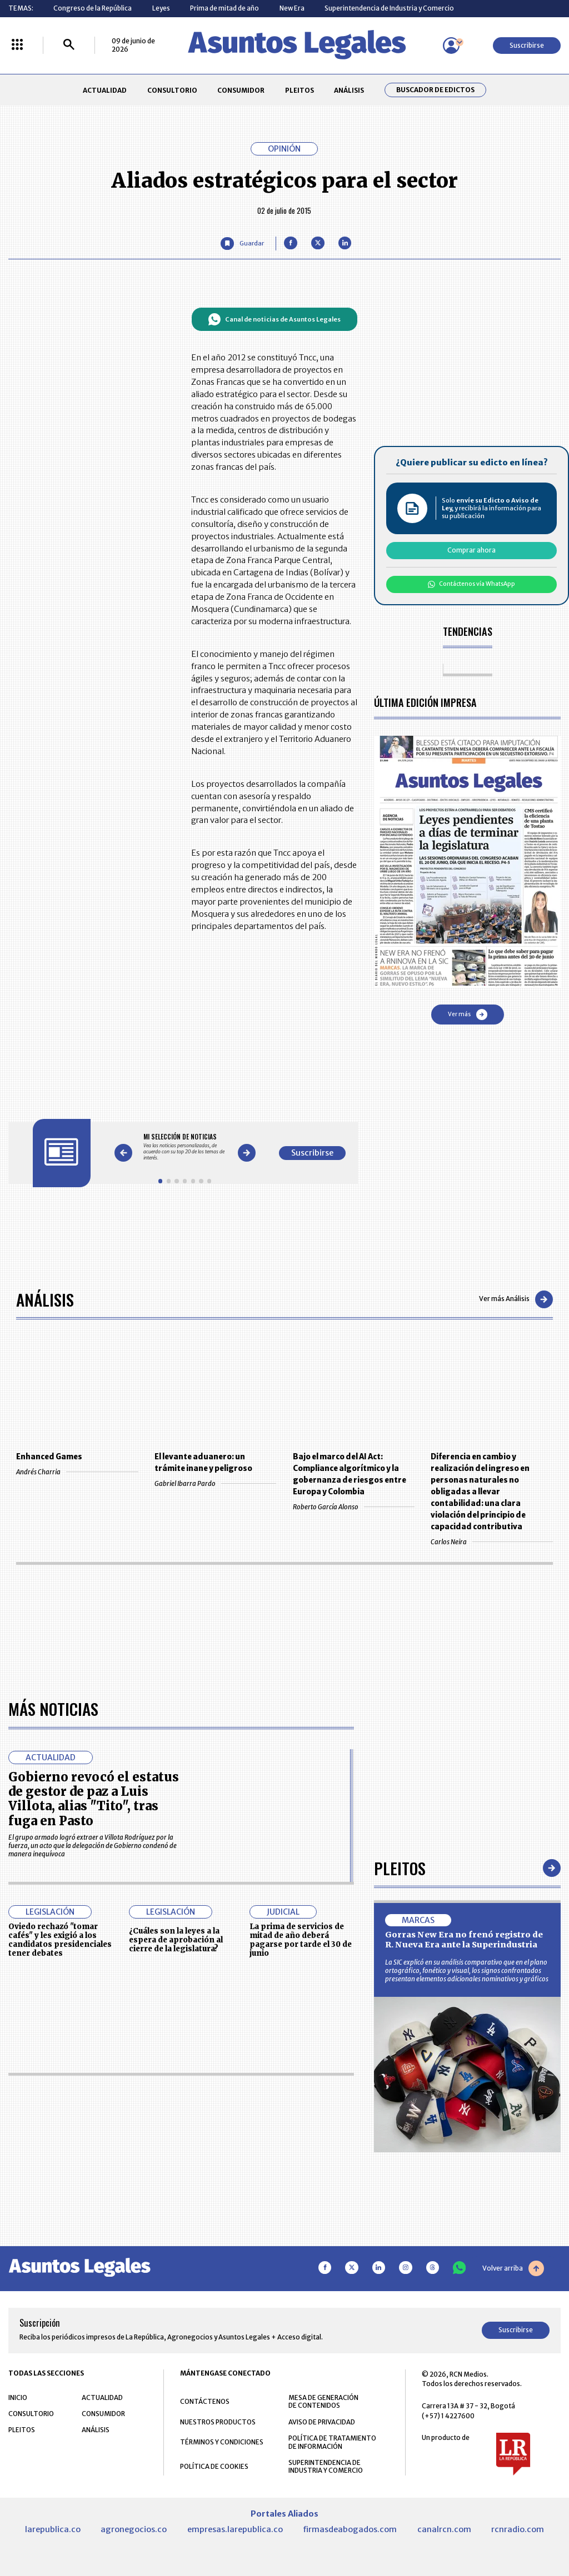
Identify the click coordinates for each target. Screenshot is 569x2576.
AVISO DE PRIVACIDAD (321, 2422)
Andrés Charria (77, 1472)
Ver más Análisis (516, 1299)
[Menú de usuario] (451, 45)
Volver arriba (513, 2268)
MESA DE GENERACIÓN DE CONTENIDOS (323, 2401)
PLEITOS (299, 90)
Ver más (467, 1014)
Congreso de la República (92, 8)
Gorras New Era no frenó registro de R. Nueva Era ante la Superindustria (464, 1940)
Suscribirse (527, 45)
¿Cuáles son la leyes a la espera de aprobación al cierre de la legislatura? (176, 1940)
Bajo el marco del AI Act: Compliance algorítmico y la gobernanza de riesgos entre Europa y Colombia (349, 1474)
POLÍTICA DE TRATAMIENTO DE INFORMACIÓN (332, 2442)
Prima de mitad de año (224, 8)
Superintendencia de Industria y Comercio (389, 8)
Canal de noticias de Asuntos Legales (274, 319)
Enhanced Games (49, 1457)
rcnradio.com (517, 2529)
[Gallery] (184, 1147)
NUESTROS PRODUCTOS (218, 2422)
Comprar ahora (471, 550)
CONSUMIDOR (240, 90)
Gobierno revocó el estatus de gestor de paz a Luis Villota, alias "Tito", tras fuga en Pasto (93, 1799)
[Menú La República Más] (17, 45)
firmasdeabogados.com (350, 2529)
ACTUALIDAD (105, 90)
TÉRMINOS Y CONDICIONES (221, 2442)
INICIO (17, 2397)
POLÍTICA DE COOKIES (214, 2466)
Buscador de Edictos (435, 90)
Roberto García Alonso (354, 1507)
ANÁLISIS (349, 90)
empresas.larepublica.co (235, 2529)
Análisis (45, 1299)
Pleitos (400, 1868)
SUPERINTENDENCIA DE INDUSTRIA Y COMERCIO (325, 2466)
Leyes (161, 8)
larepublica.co (53, 2529)
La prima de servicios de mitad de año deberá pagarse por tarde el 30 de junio (300, 1939)
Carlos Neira (491, 1542)
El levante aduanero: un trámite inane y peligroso (203, 1462)
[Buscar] (69, 45)
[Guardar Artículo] (242, 243)
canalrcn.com (444, 2529)
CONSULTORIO (172, 90)
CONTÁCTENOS (204, 2401)
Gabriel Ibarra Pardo (215, 1483)
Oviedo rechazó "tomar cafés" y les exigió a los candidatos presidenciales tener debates (60, 1939)
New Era (292, 8)
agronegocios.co (134, 2529)
